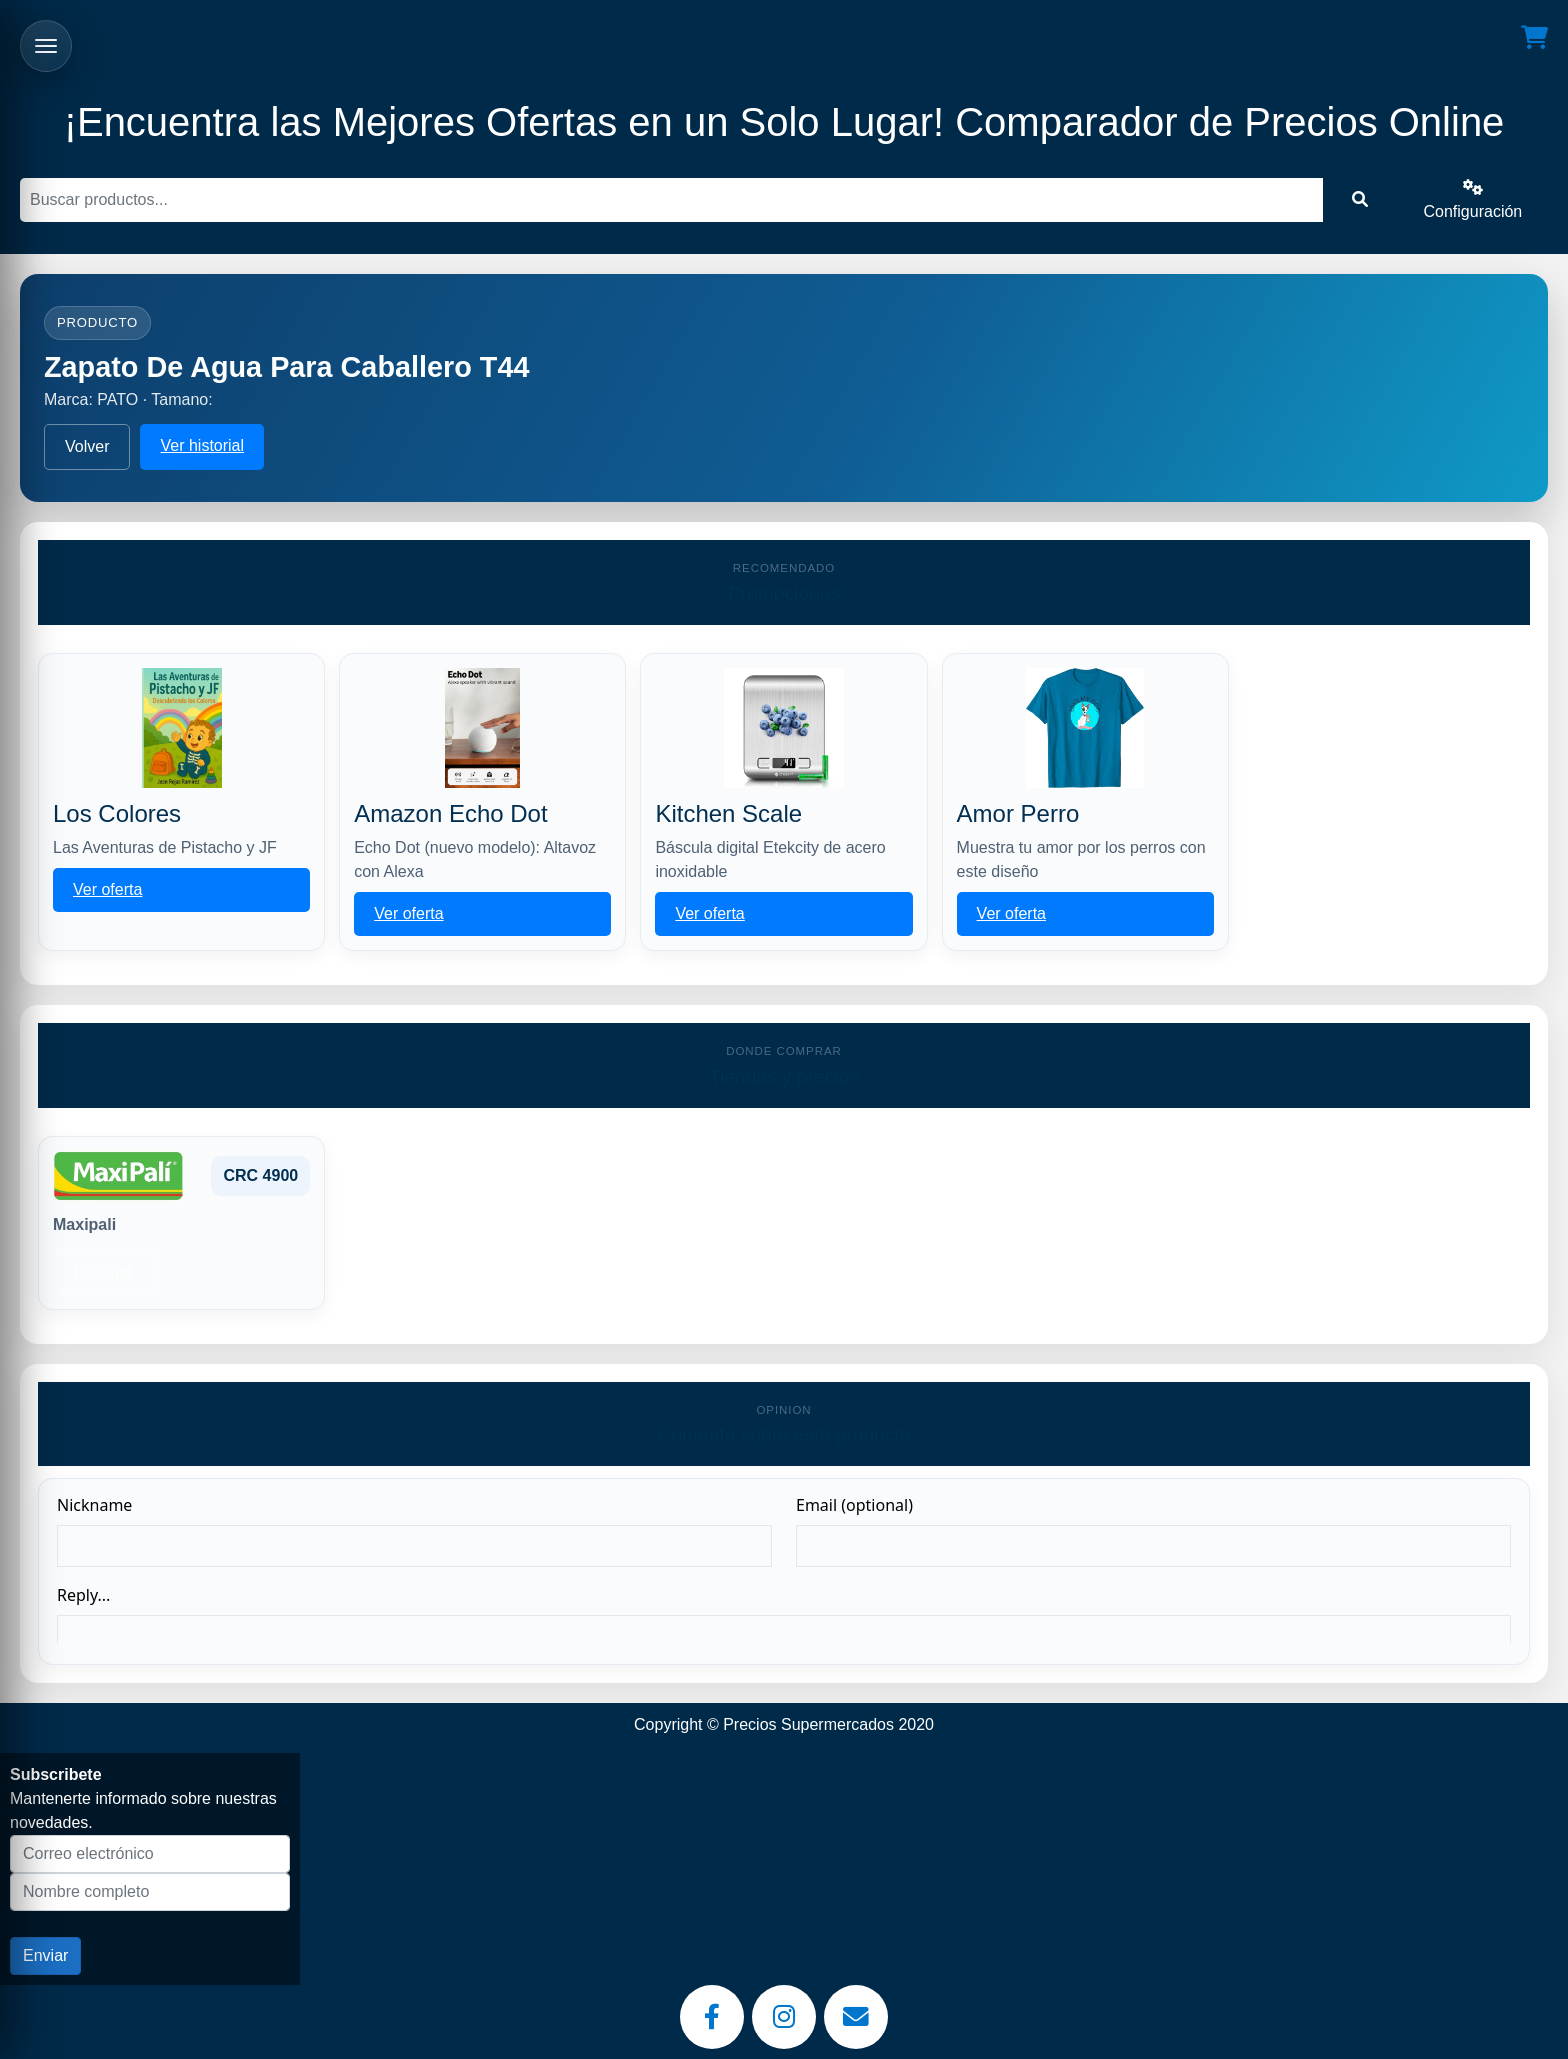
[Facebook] (712, 2017)
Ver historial (202, 445)
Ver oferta (107, 889)
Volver (87, 446)
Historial (103, 1271)
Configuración (1473, 199)
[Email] (856, 2017)
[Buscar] (671, 200)
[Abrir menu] (46, 46)
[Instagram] (784, 2017)
